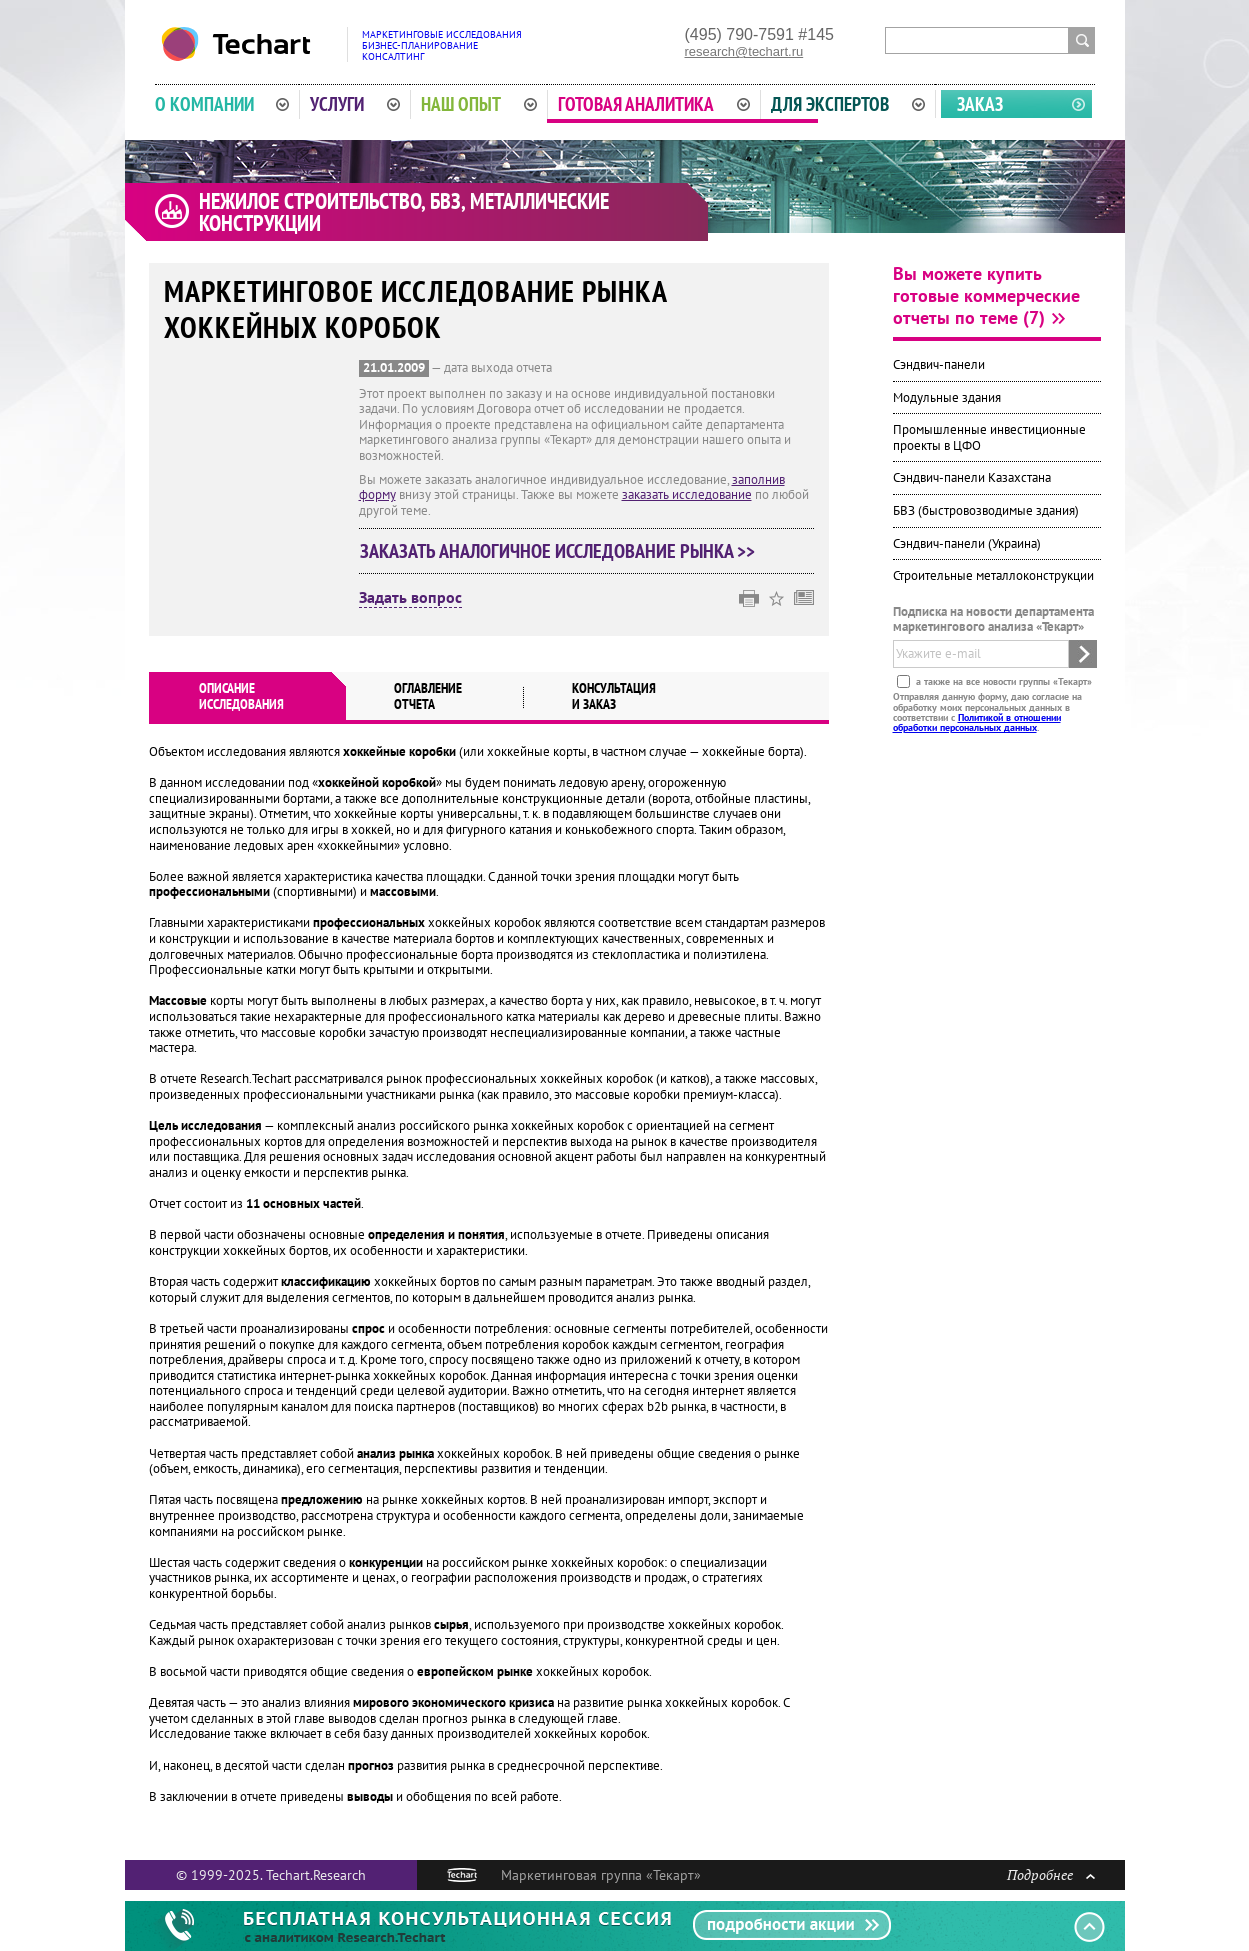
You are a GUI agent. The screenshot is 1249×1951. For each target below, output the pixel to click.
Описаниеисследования (241, 696)
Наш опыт (479, 104)
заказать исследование (687, 494)
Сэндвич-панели (939, 364)
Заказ (980, 104)
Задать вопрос (410, 598)
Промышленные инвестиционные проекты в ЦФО (989, 437)
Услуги (355, 104)
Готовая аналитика (654, 104)
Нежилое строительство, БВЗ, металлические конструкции (404, 212)
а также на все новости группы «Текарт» (1002, 681)
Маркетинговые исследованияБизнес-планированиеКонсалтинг (442, 45)
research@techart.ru (744, 51)
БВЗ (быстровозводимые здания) (986, 510)
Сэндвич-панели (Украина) (967, 543)
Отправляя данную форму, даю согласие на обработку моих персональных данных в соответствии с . (987, 712)
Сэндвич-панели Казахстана (972, 477)
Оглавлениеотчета (428, 696)
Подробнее (1051, 1874)
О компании (222, 104)
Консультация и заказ (614, 696)
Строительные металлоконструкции (993, 575)
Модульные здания (947, 397)
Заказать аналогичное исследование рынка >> (557, 551)
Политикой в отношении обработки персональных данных (977, 722)
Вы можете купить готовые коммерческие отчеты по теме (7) (986, 295)
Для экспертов (848, 104)
